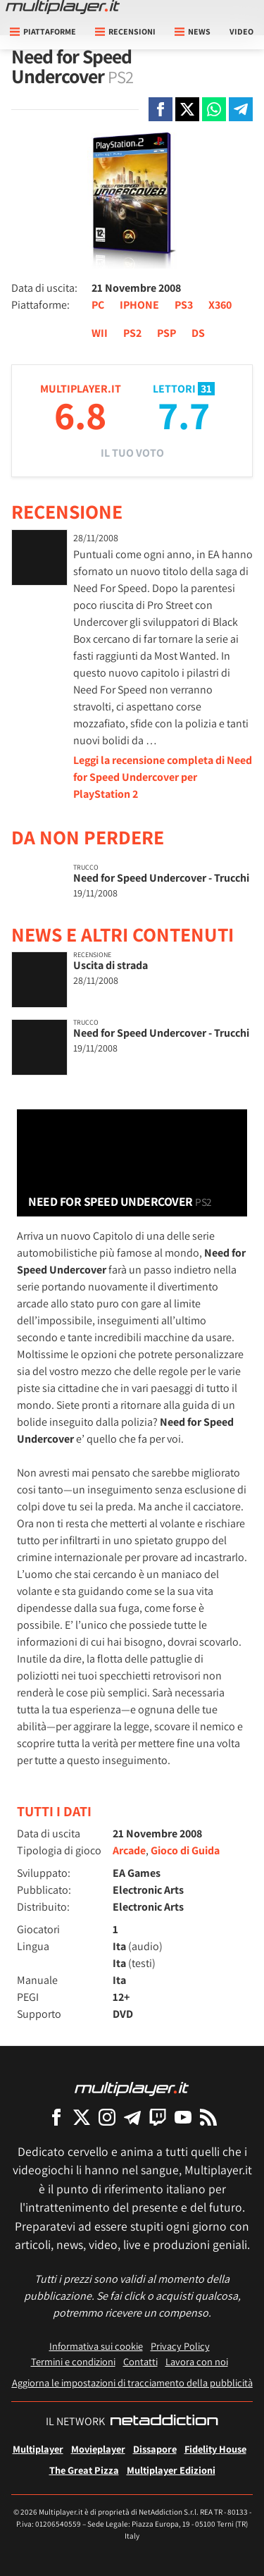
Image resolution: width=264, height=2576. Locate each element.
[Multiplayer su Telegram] (132, 2117)
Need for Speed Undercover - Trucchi (161, 877)
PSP (166, 333)
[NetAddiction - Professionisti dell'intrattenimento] (164, 2421)
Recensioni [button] (125, 31)
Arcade (129, 1850)
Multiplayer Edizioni (171, 2470)
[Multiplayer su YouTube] (183, 2117)
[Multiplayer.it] (63, 7)
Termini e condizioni (73, 2361)
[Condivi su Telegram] (241, 109)
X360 (220, 304)
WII (100, 333)
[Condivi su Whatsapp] (214, 109)
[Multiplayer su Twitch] (157, 2117)
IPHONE (139, 304)
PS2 (132, 333)
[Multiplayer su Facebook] (56, 2117)
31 (206, 388)
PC (98, 304)
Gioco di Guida (185, 1850)
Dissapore (155, 2448)
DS (198, 333)
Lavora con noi (196, 2361)
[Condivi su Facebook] (160, 109)
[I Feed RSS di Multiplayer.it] (208, 2117)
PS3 (184, 304)
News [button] (192, 31)
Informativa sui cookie (96, 2346)
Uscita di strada (110, 965)
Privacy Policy (180, 2346)
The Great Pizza (84, 2470)
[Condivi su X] (187, 109)
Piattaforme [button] (43, 31)
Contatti (140, 2361)
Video (241, 31)
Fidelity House (215, 2448)
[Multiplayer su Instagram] (107, 2117)
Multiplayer (38, 2448)
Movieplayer (98, 2448)
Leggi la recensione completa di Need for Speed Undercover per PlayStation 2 (162, 777)
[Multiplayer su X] (81, 2117)
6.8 (80, 414)
